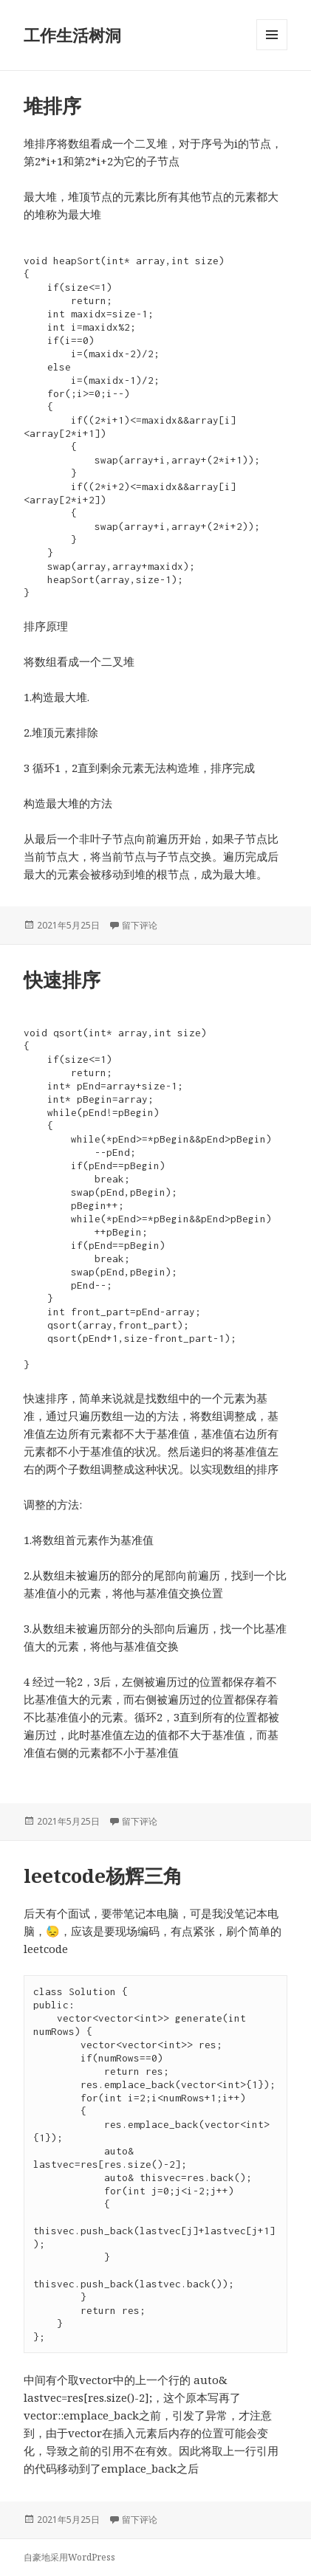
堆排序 (52, 105)
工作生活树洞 (72, 35)
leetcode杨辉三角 (103, 1875)
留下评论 (139, 925)
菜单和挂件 (272, 49)
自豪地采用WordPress (69, 2557)
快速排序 (62, 979)
